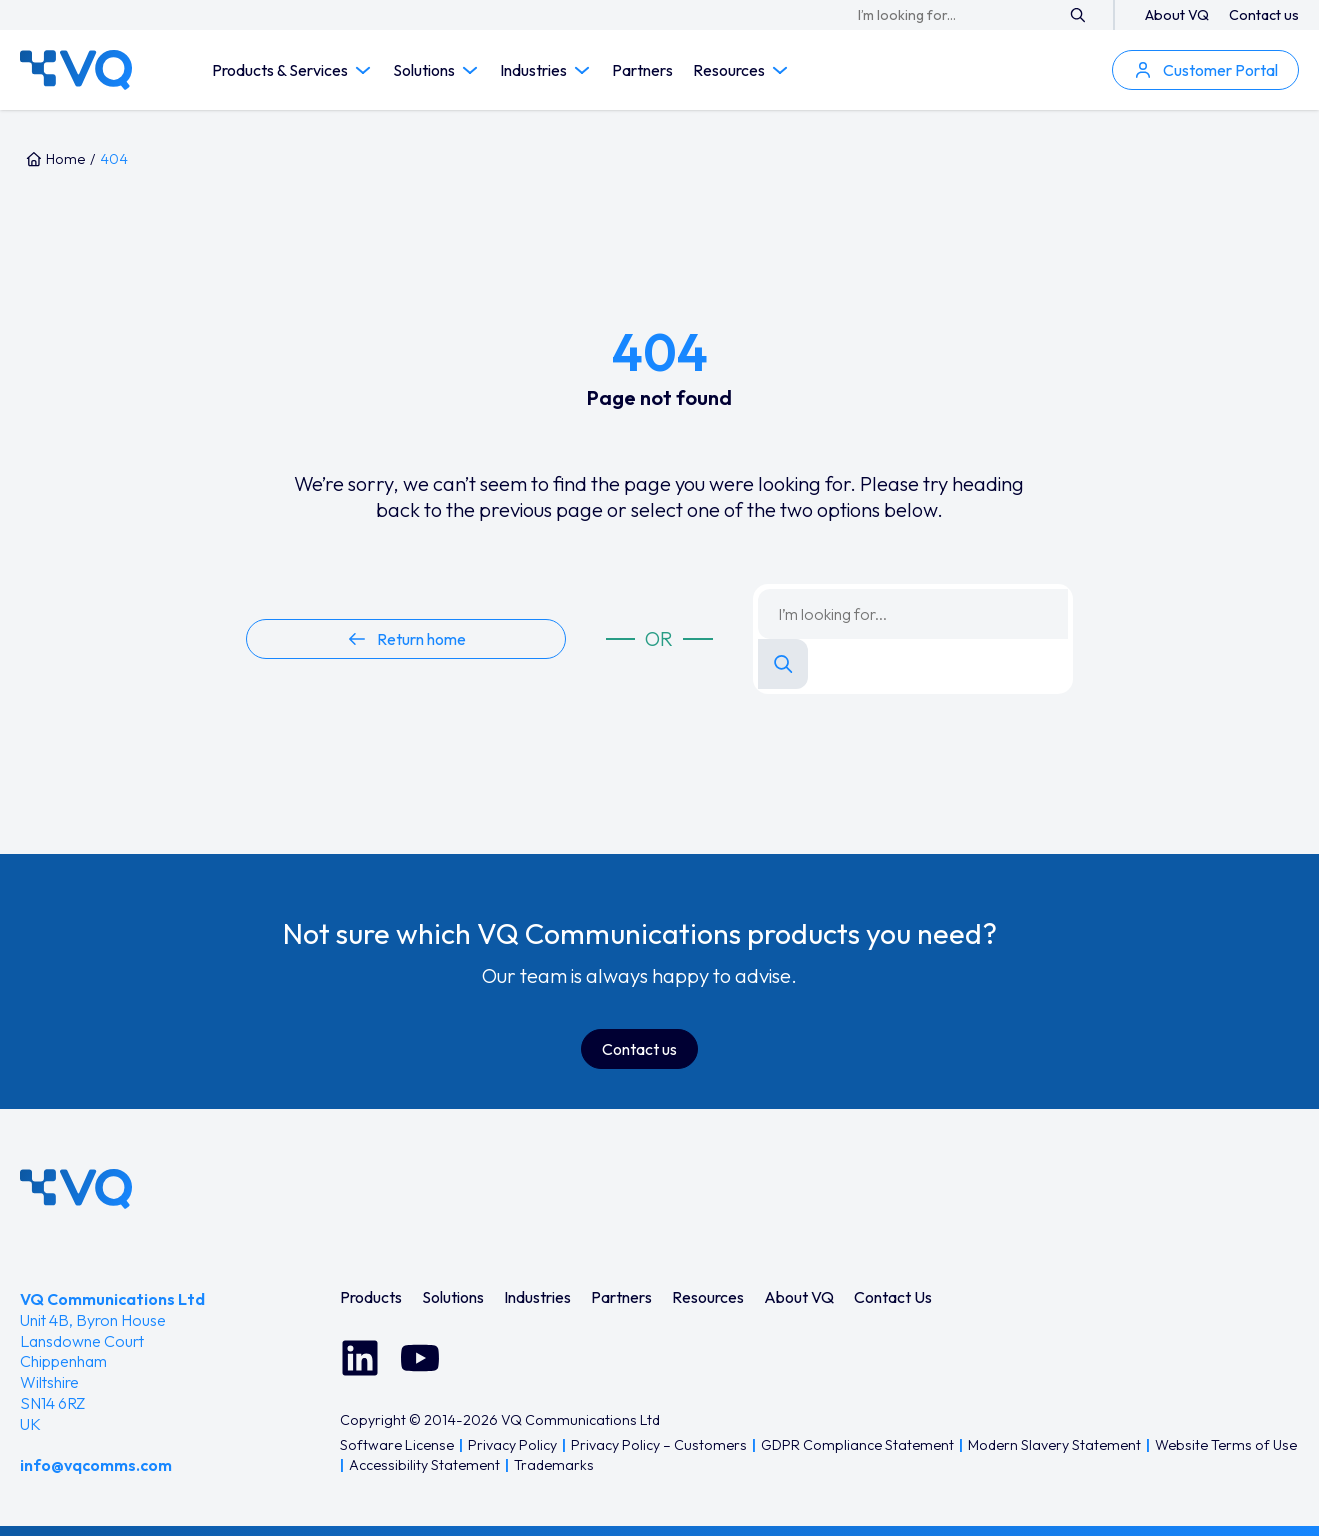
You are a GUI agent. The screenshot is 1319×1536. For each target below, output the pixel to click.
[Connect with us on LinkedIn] (360, 1358)
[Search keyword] (959, 15)
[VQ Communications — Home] (76, 70)
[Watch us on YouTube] (420, 1358)
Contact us (1264, 15)
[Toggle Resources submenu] (780, 70)
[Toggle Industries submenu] (582, 70)
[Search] (1078, 15)
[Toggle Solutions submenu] (470, 70)
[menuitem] (371, 1297)
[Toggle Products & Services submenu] (363, 70)
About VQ (1177, 15)
